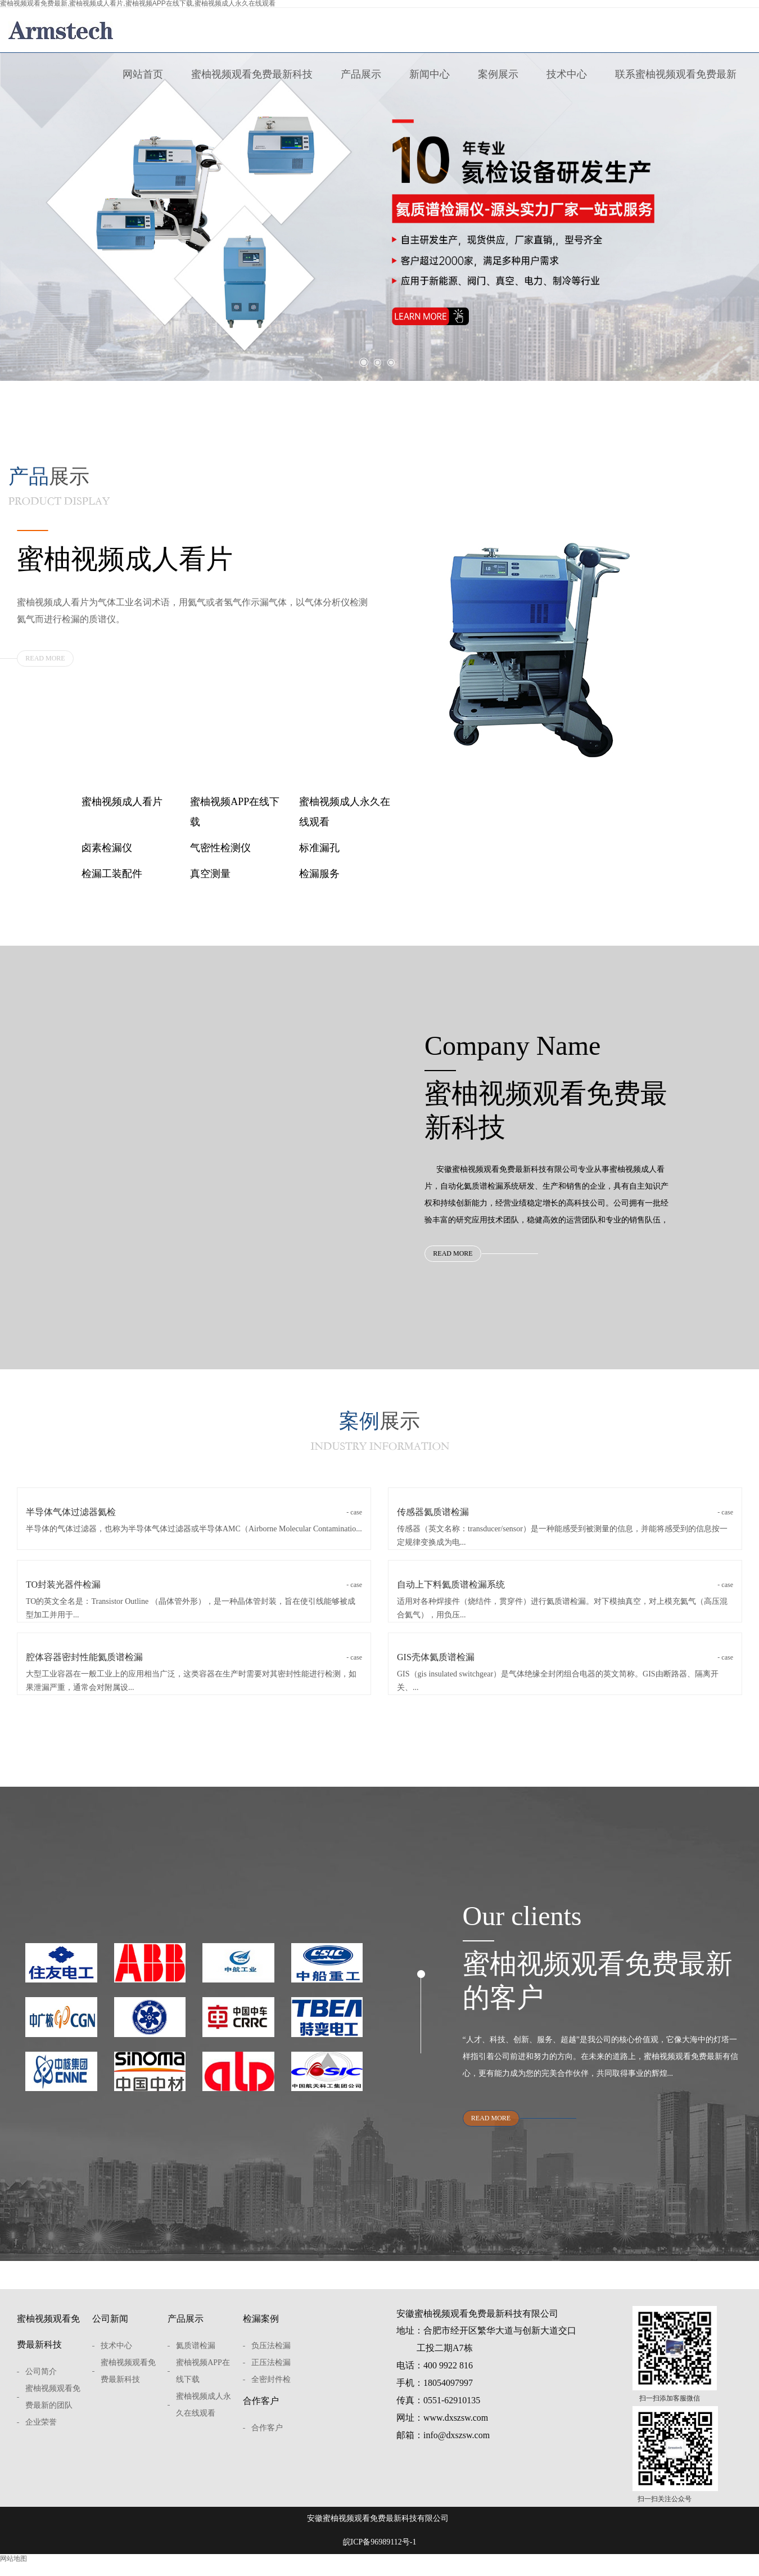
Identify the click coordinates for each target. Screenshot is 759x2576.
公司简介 (41, 2389)
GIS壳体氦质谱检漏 (565, 1668)
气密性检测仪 (220, 847)
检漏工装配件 (112, 873)
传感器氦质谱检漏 (565, 1523)
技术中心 (566, 74)
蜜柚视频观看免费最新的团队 (52, 2414)
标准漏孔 (319, 847)
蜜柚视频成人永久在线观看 (344, 812)
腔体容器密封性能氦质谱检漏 (194, 1668)
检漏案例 (261, 2336)
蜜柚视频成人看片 (122, 801)
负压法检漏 (271, 2363)
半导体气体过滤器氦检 (194, 1523)
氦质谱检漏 (195, 2363)
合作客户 (261, 2418)
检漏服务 (319, 873)
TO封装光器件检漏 (194, 1595)
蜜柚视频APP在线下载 (234, 812)
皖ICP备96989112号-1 (380, 2559)
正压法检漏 (271, 2380)
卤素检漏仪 (107, 847)
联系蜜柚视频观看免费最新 (676, 74)
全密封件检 (271, 2397)
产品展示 (361, 74)
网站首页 (143, 74)
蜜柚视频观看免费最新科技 (252, 74)
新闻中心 (429, 74)
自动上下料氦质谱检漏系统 (565, 1595)
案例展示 (498, 74)
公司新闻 (110, 2336)
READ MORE (45, 658)
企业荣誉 (41, 2439)
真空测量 (210, 873)
